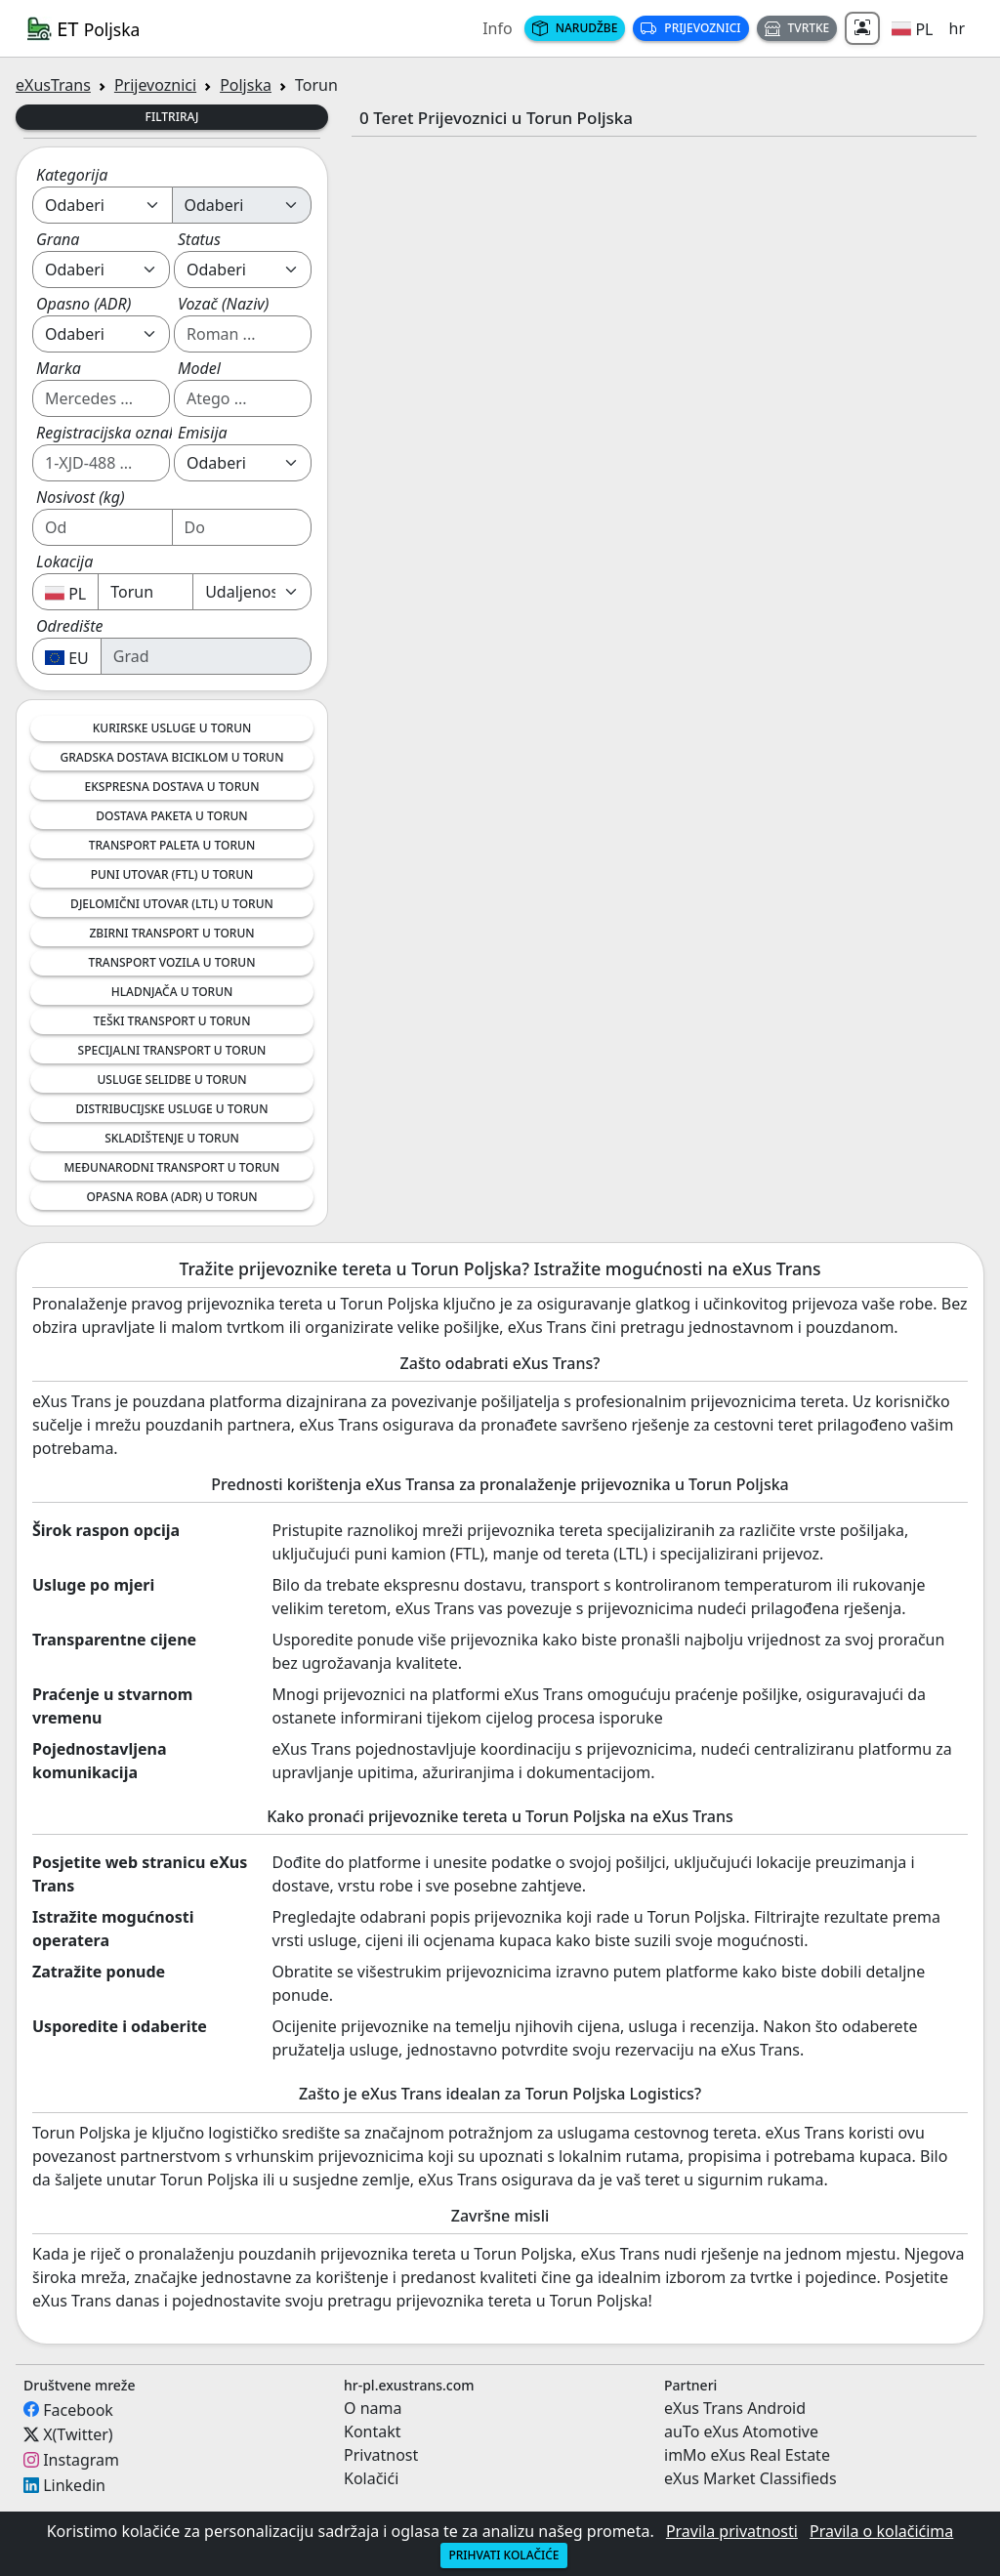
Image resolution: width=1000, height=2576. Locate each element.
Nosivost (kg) (80, 497)
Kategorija (71, 175)
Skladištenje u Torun (171, 1138)
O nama (372, 2408)
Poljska (245, 85)
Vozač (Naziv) (223, 303)
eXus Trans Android (735, 2408)
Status (199, 239)
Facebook (78, 2409)
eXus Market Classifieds (750, 2478)
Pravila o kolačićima (881, 2531)
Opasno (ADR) (83, 303)
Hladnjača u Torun (172, 991)
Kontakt (372, 2431)
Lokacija (64, 561)
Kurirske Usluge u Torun (172, 728)
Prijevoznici (690, 28)
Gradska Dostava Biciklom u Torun (172, 757)
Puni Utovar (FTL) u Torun (172, 874)
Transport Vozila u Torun (172, 962)
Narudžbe (575, 28)
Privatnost (381, 2455)
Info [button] (497, 28)
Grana (57, 239)
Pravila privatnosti (732, 2531)
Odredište (69, 626)
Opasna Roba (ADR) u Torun (171, 1196)
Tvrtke (797, 28)
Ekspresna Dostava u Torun (172, 786)
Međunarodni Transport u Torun (172, 1167)
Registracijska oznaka (111, 432)
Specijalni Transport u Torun (172, 1050)
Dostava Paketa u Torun (171, 816)
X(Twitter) (77, 2434)
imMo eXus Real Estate (747, 2455)
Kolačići (371, 2478)
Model (199, 368)
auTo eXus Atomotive (741, 2431)
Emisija (203, 432)
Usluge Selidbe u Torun (171, 1079)
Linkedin (74, 2485)
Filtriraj (172, 116)
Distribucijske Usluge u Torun (171, 1109)
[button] (912, 28)
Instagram (81, 2460)
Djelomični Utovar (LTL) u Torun (171, 903)
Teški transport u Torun (172, 1021)
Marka (58, 368)
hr (957, 28)
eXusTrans (53, 85)
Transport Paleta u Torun (172, 845)
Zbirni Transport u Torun (171, 933)
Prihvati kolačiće (503, 2555)
